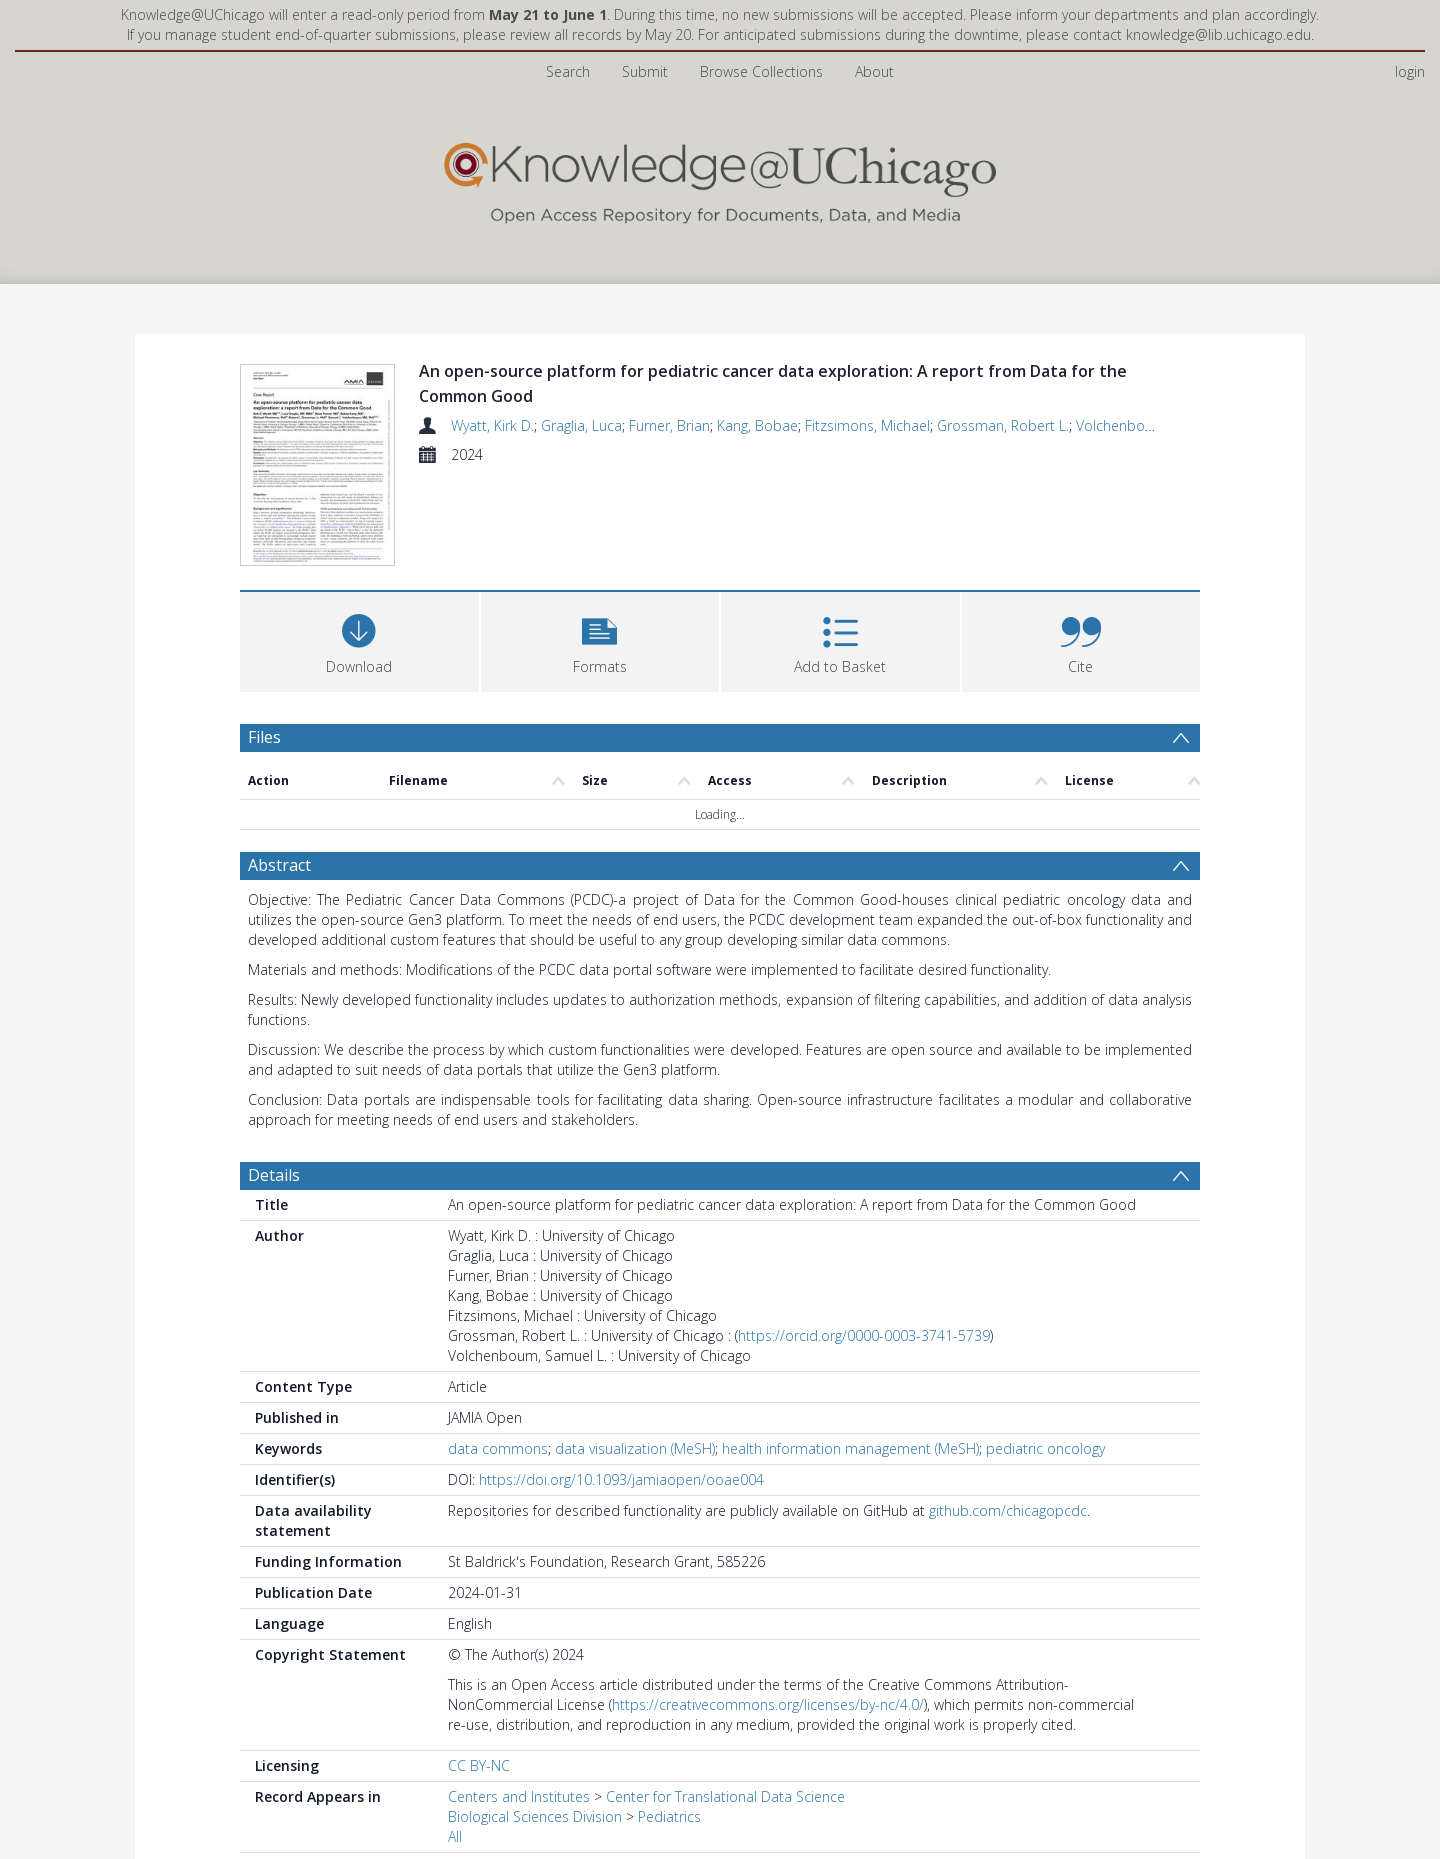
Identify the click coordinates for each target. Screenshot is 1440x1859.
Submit (645, 71)
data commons (498, 1353)
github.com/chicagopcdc (1008, 1415)
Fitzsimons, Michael (867, 425)
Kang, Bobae (757, 425)
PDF (263, 1823)
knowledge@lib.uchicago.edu (1218, 34)
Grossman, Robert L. (1003, 425)
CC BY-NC (479, 1670)
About (874, 71)
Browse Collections (761, 71)
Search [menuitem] (568, 71)
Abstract (279, 770)
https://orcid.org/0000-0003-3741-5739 (864, 1240)
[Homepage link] (720, 178)
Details (274, 1080)
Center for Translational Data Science (725, 1701)
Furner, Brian (669, 425)
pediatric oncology (1045, 1353)
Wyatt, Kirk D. (492, 425)
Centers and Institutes (519, 1701)
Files (264, 642)
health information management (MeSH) (850, 1353)
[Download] (359, 544)
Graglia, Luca (581, 425)
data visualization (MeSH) (635, 1353)
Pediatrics (669, 1721)
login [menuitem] (1410, 71)
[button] (600, 544)
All (455, 1741)
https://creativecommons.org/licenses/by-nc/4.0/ (768, 1609)
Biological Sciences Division (535, 1721)
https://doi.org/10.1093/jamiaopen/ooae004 (621, 1384)
